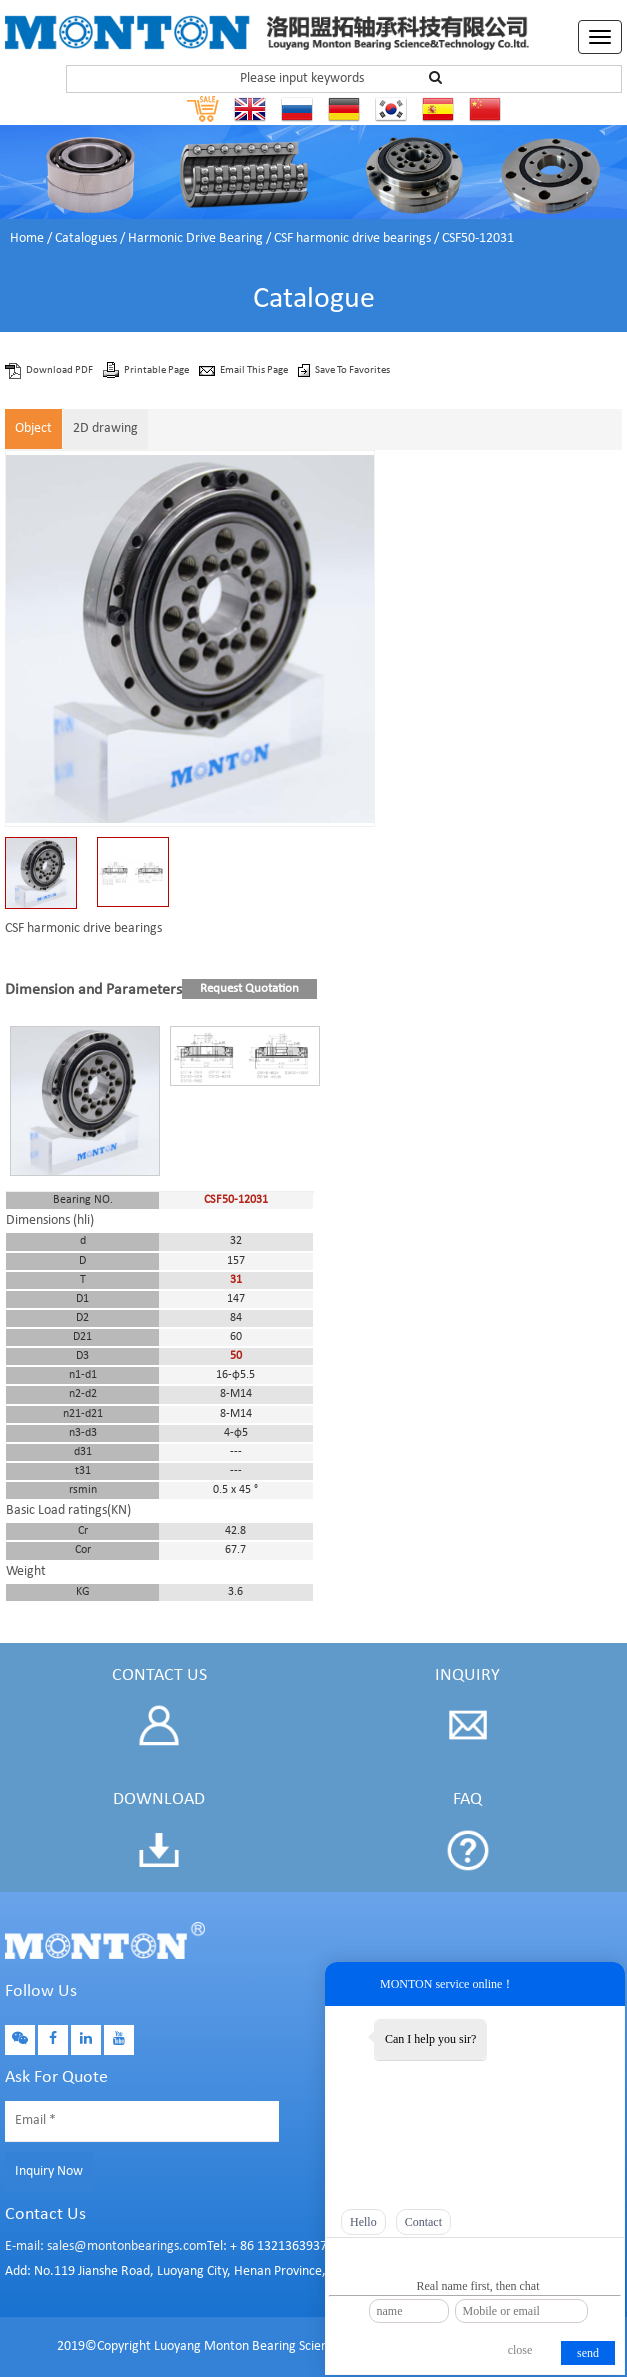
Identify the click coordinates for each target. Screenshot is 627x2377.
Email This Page (255, 370)
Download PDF (60, 370)
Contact (423, 2222)
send (588, 2353)
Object (33, 428)
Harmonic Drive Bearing (195, 238)
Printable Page (157, 370)
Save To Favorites (352, 370)
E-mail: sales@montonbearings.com (106, 2246)
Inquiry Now (49, 2171)
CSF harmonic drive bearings (352, 238)
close (520, 2350)
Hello (363, 2222)
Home (27, 238)
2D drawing (105, 428)
